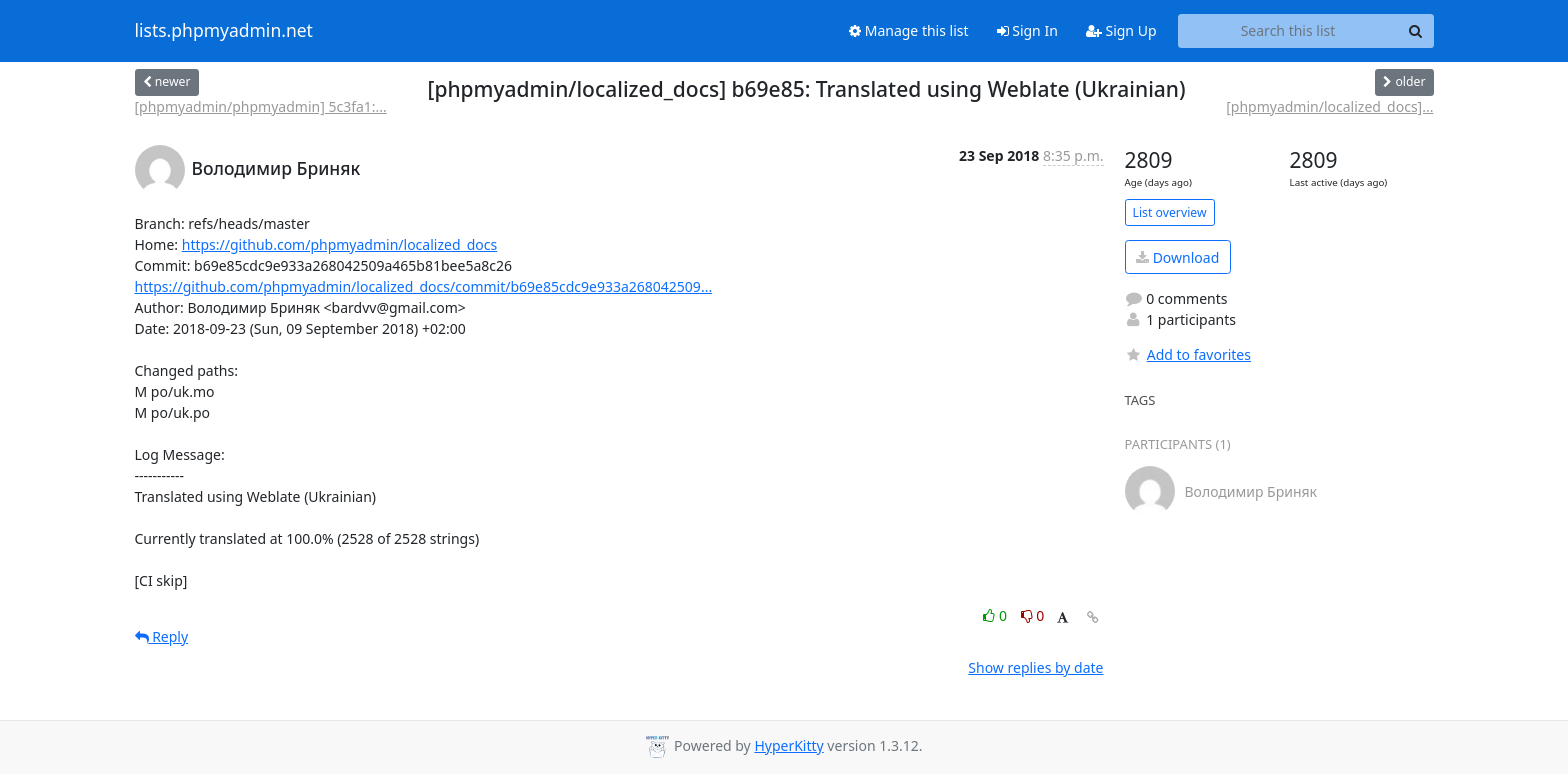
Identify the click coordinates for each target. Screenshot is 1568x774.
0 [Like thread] (996, 615)
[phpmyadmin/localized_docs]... (1329, 106)
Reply (162, 636)
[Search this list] (1288, 31)
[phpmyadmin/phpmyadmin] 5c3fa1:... (261, 106)
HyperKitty (788, 745)
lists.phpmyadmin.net (224, 31)
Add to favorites (1188, 354)
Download (1177, 257)
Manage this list (909, 30)
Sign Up (1121, 30)
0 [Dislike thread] (1033, 615)
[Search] (1416, 31)
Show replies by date (1035, 667)
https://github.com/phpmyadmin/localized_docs (340, 244)
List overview (1170, 212)
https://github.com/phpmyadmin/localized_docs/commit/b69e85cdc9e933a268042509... (424, 286)
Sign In (1027, 30)
